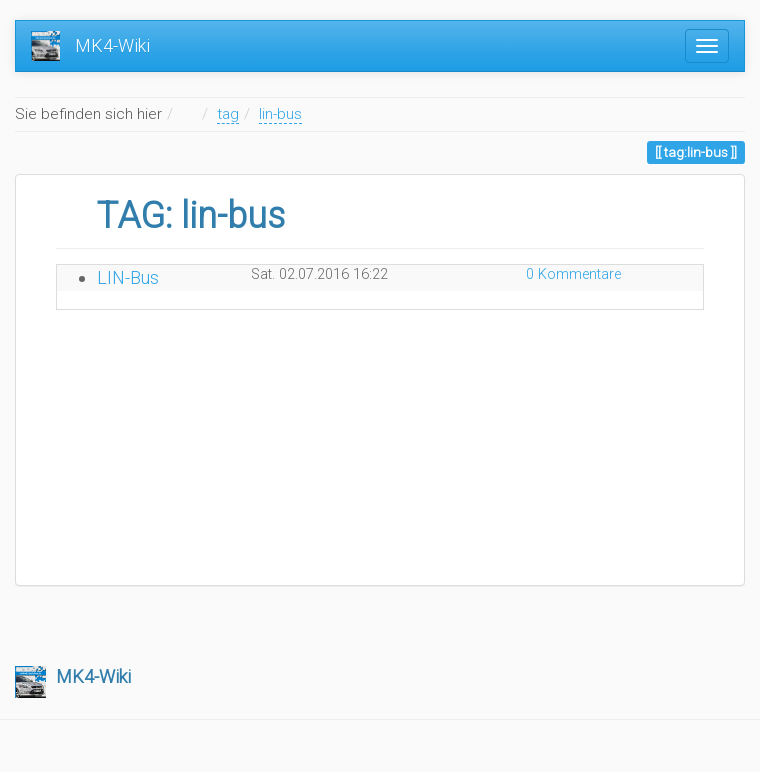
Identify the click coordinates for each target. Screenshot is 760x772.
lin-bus (280, 114)
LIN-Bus (128, 277)
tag (228, 114)
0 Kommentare (573, 274)
